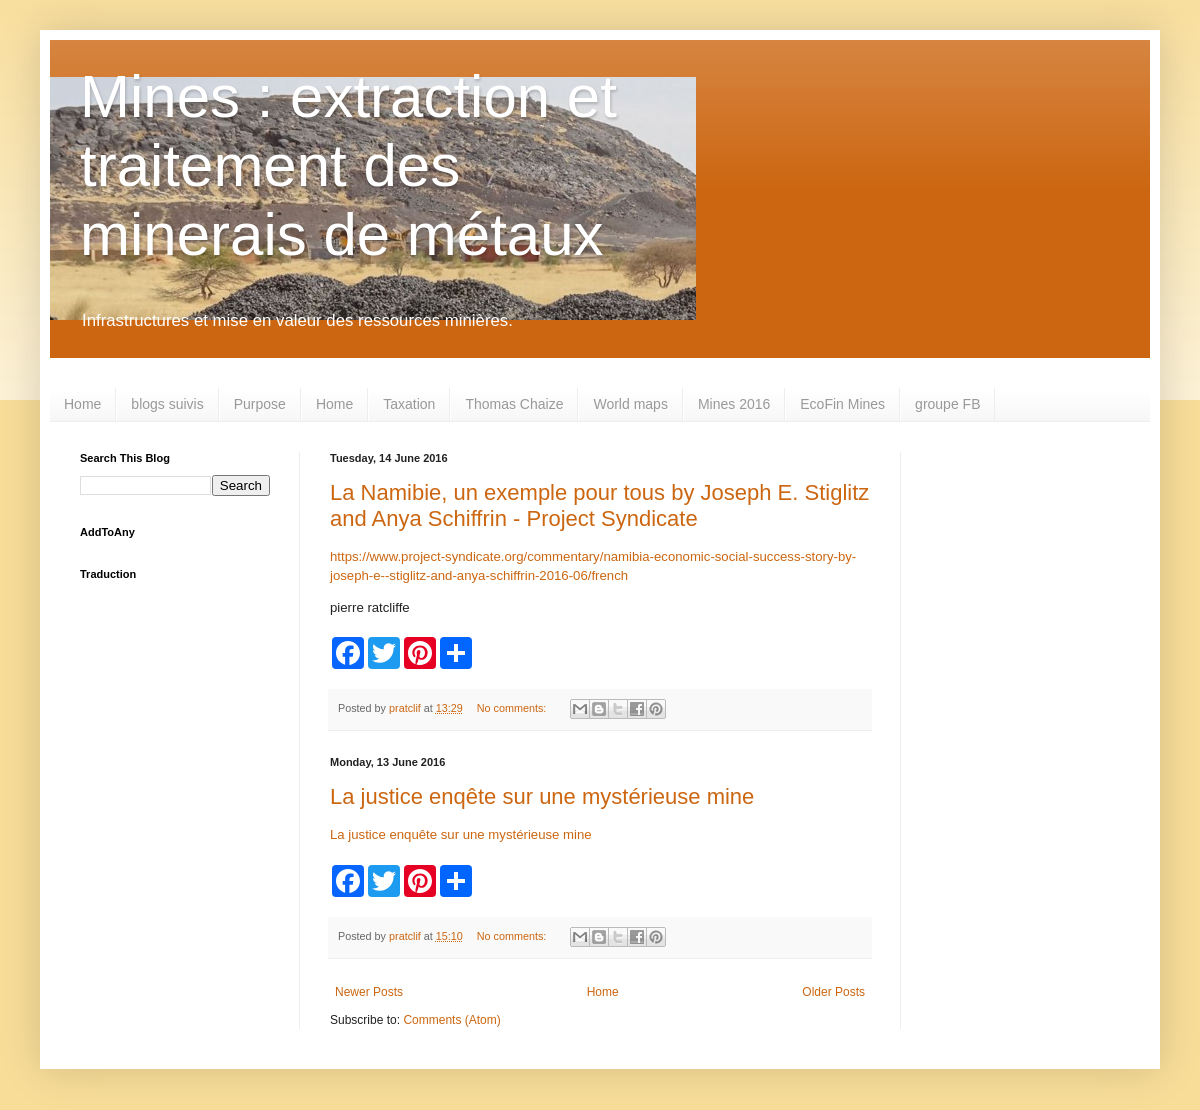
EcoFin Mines (842, 404)
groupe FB (947, 404)
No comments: (513, 708)
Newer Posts (369, 992)
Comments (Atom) (451, 1020)
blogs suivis (167, 404)
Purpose (260, 404)
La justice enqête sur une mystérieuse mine (542, 796)
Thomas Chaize (514, 404)
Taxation (409, 404)
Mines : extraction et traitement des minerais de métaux (348, 165)
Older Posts (833, 992)
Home (82, 404)
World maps (630, 404)
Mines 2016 (734, 404)
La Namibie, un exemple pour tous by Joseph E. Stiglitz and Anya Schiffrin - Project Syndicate (599, 505)
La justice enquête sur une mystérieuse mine (461, 834)
